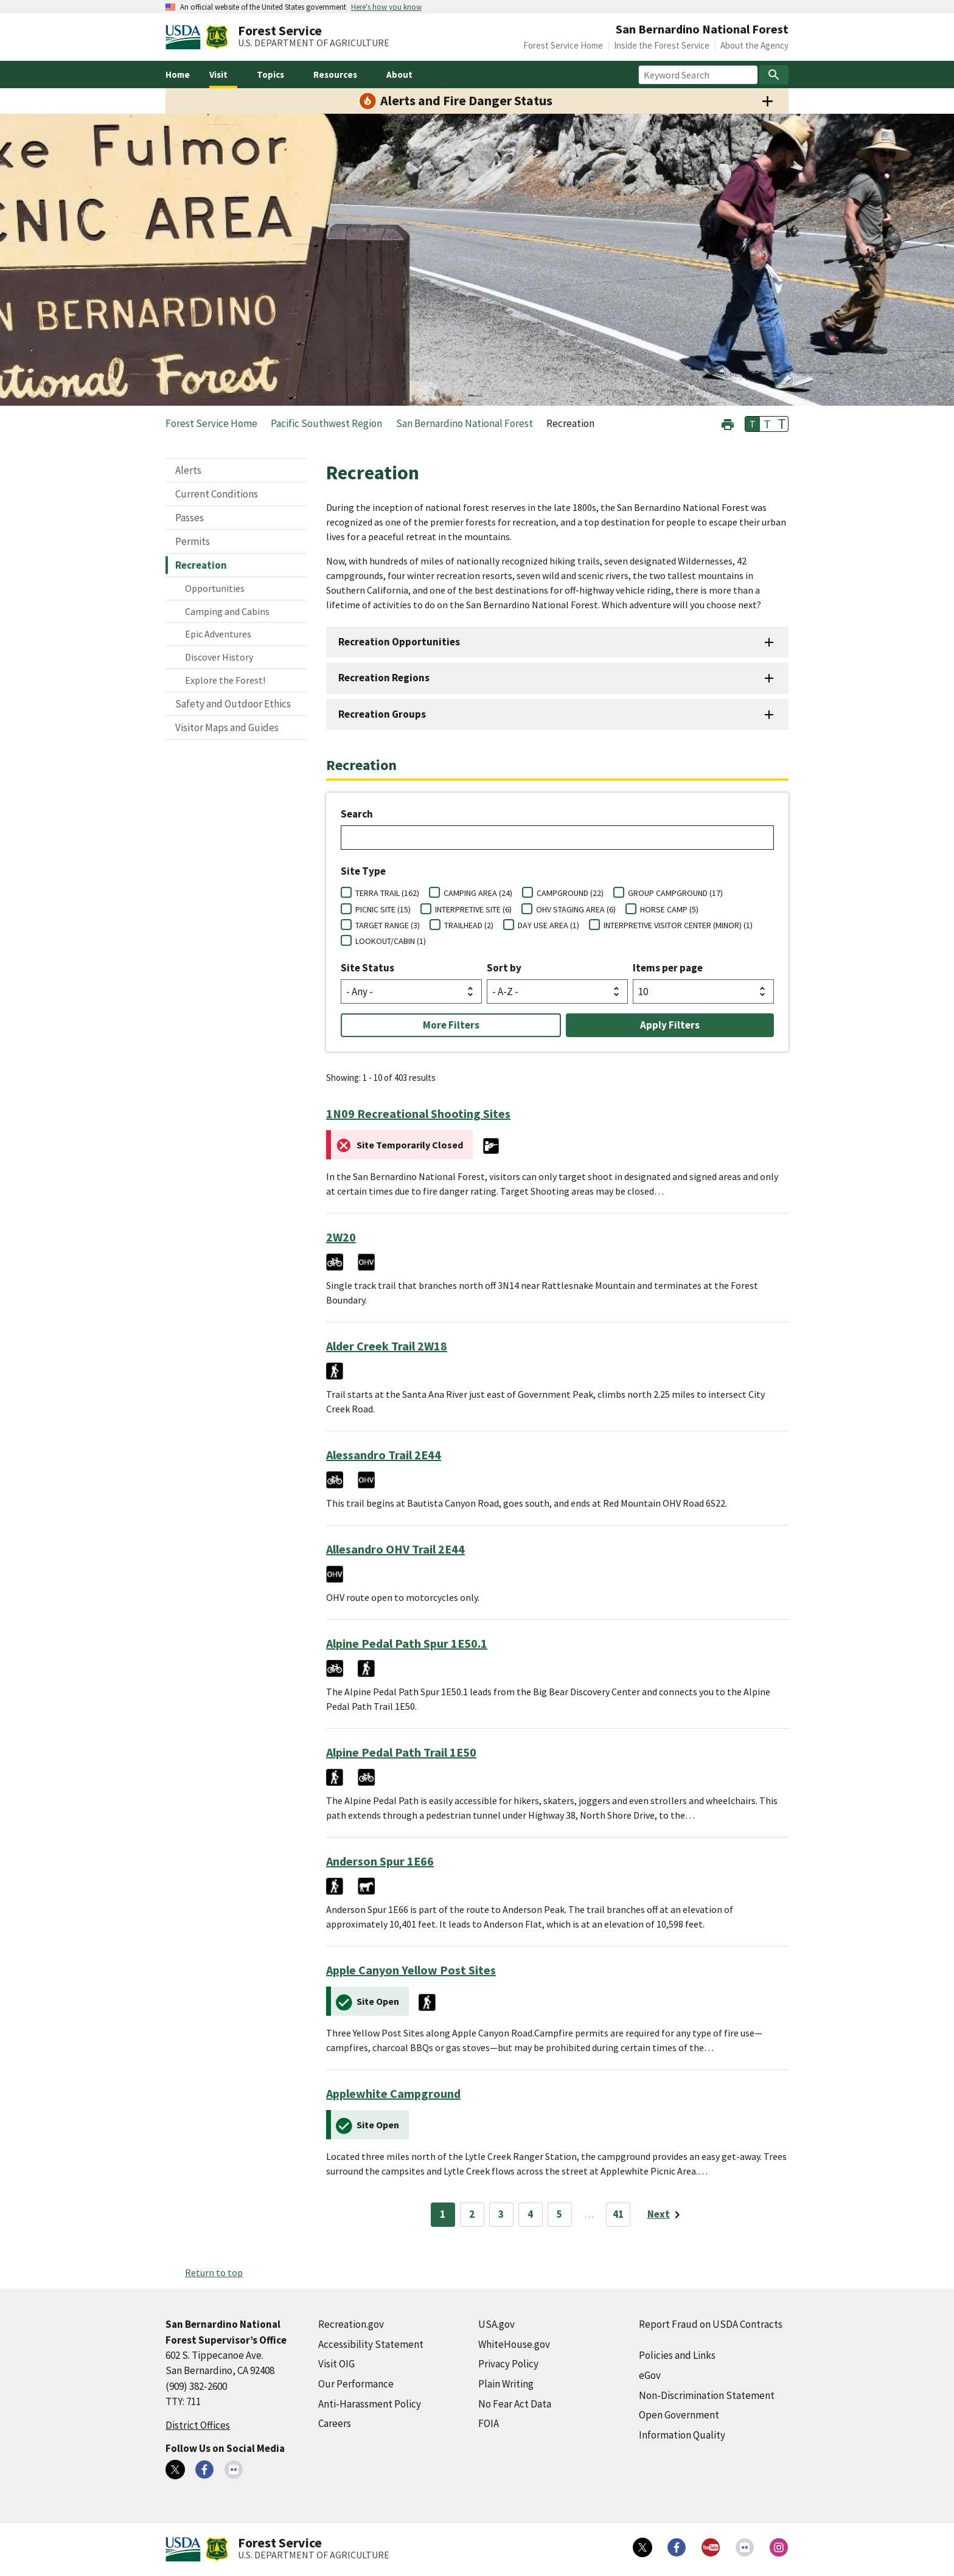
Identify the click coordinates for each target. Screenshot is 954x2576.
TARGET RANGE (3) (387, 925)
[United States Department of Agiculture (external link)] (185, 37)
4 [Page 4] (530, 2214)
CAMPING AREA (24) (478, 892)
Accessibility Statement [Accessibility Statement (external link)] (370, 2344)
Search (357, 814)
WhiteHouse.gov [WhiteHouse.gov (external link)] (514, 2344)
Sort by (504, 967)
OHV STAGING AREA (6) (576, 909)
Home (177, 74)
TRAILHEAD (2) (468, 925)
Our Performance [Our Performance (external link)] (356, 2383)
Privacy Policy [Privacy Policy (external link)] (508, 2363)
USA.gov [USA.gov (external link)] (496, 2324)
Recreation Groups (382, 714)
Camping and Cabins (227, 611)
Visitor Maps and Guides (227, 727)
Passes (189, 517)
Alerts (188, 470)
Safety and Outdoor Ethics (233, 703)
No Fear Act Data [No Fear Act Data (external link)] (514, 2404)
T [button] (753, 424)
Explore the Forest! (225, 680)
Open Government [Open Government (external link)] (679, 2415)
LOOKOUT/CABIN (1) (390, 941)
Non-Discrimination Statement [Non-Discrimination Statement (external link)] (707, 2395)
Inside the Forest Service (661, 45)
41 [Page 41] (618, 2214)
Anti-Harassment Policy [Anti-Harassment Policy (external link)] (369, 2404)
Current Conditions (216, 494)
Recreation (201, 565)
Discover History (219, 657)
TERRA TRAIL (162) (387, 892)
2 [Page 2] (472, 2214)
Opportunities (215, 588)
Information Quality (682, 2435)
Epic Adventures (218, 634)
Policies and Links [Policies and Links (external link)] (677, 2355)
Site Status (367, 967)
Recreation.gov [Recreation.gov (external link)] (351, 2324)
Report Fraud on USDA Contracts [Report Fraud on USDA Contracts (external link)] (710, 2324)
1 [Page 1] (442, 2214)
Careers (334, 2423)
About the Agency (754, 45)
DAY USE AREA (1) (548, 925)
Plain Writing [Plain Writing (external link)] (506, 2383)
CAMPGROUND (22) (570, 892)
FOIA (488, 2423)
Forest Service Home (563, 45)
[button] (727, 423)
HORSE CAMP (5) (669, 909)
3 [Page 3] (501, 2214)
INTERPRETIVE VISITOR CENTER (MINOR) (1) (678, 925)
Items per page (668, 967)
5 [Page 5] (559, 2214)
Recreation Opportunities (399, 641)
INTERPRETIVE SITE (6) (473, 909)
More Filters (451, 1025)
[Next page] (665, 2215)
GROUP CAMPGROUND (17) (675, 892)
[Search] (774, 75)
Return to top (214, 2272)
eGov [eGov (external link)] (650, 2375)
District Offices (197, 2425)
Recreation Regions (384, 677)
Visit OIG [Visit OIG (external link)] (336, 2363)
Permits (192, 541)
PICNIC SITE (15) (383, 909)
